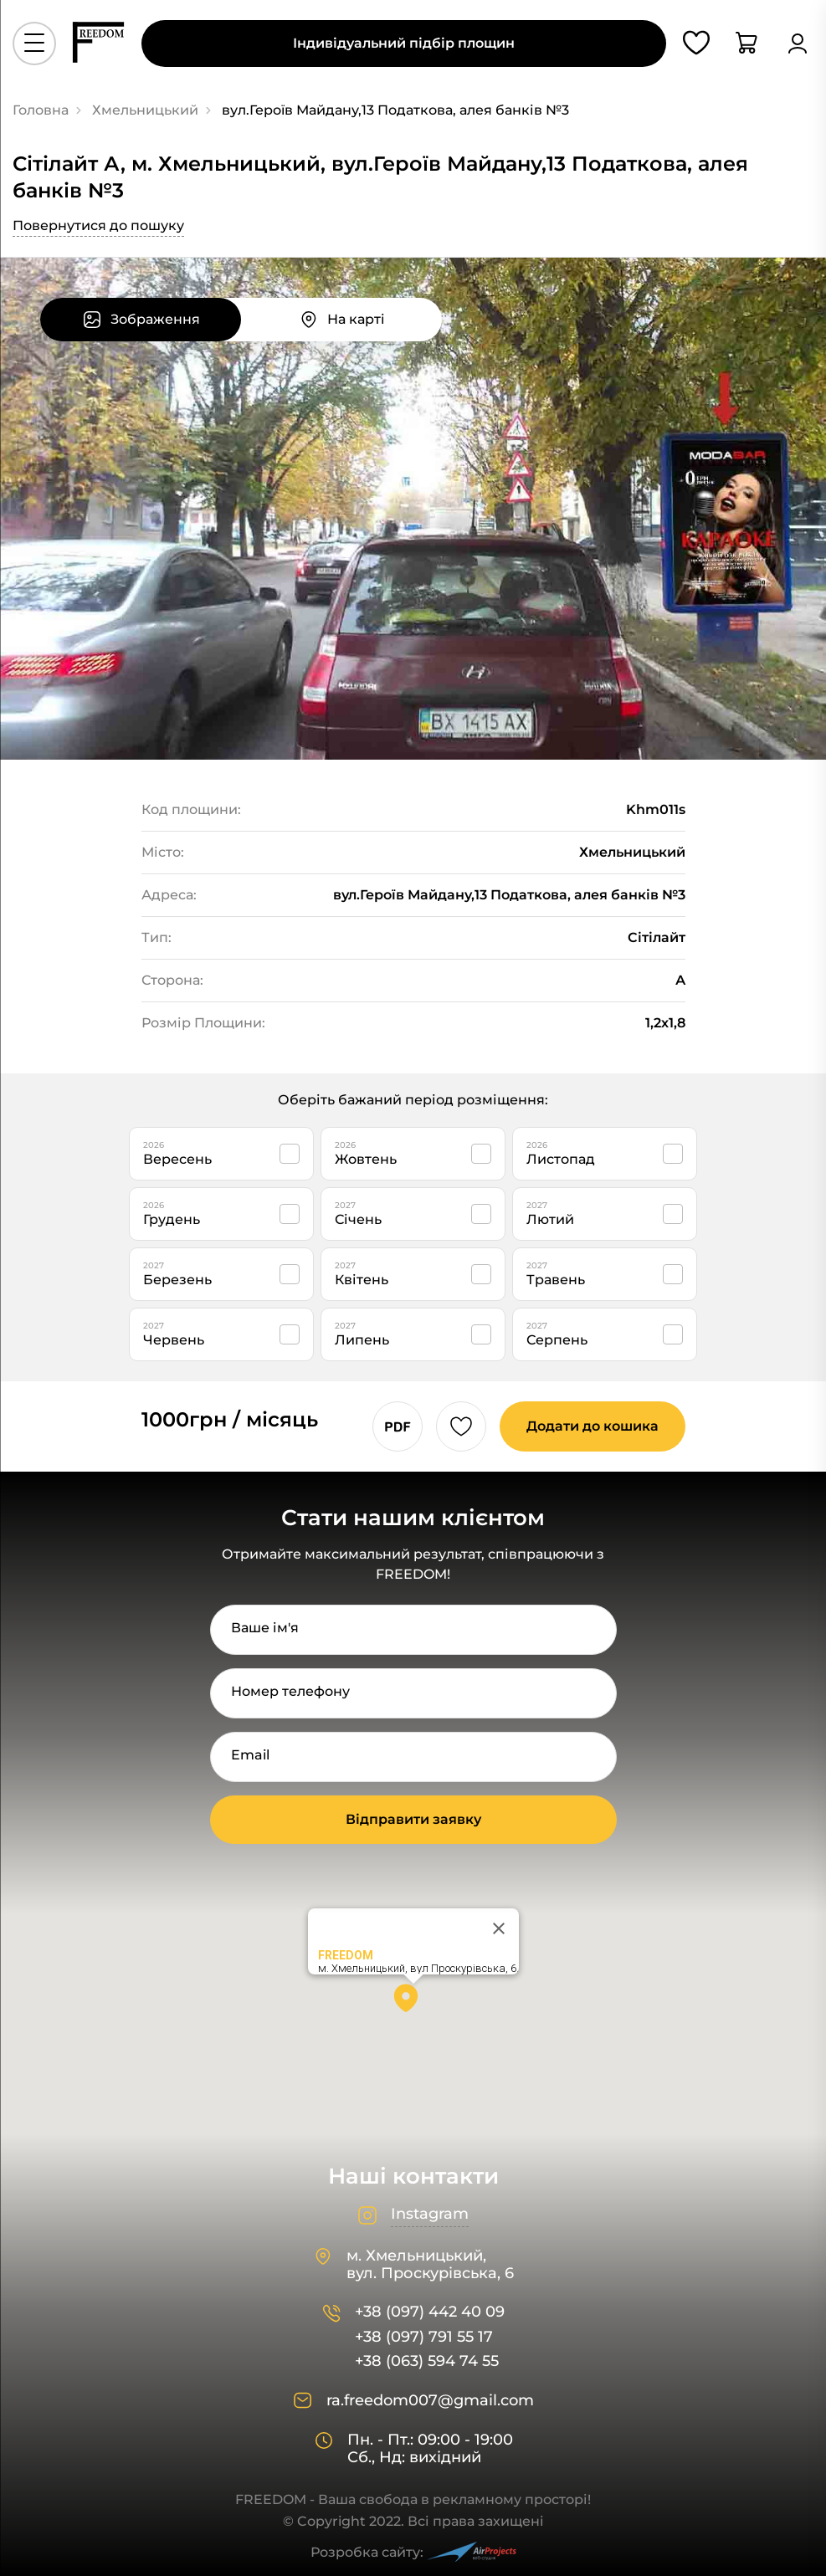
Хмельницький (145, 110)
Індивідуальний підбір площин (404, 43)
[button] (413, 2004)
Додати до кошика (592, 1426)
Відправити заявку (413, 1819)
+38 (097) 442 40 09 (430, 2312)
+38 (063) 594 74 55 (427, 2361)
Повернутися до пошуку (98, 225)
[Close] (499, 1928)
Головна (41, 110)
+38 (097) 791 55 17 (424, 2337)
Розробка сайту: (413, 2552)
